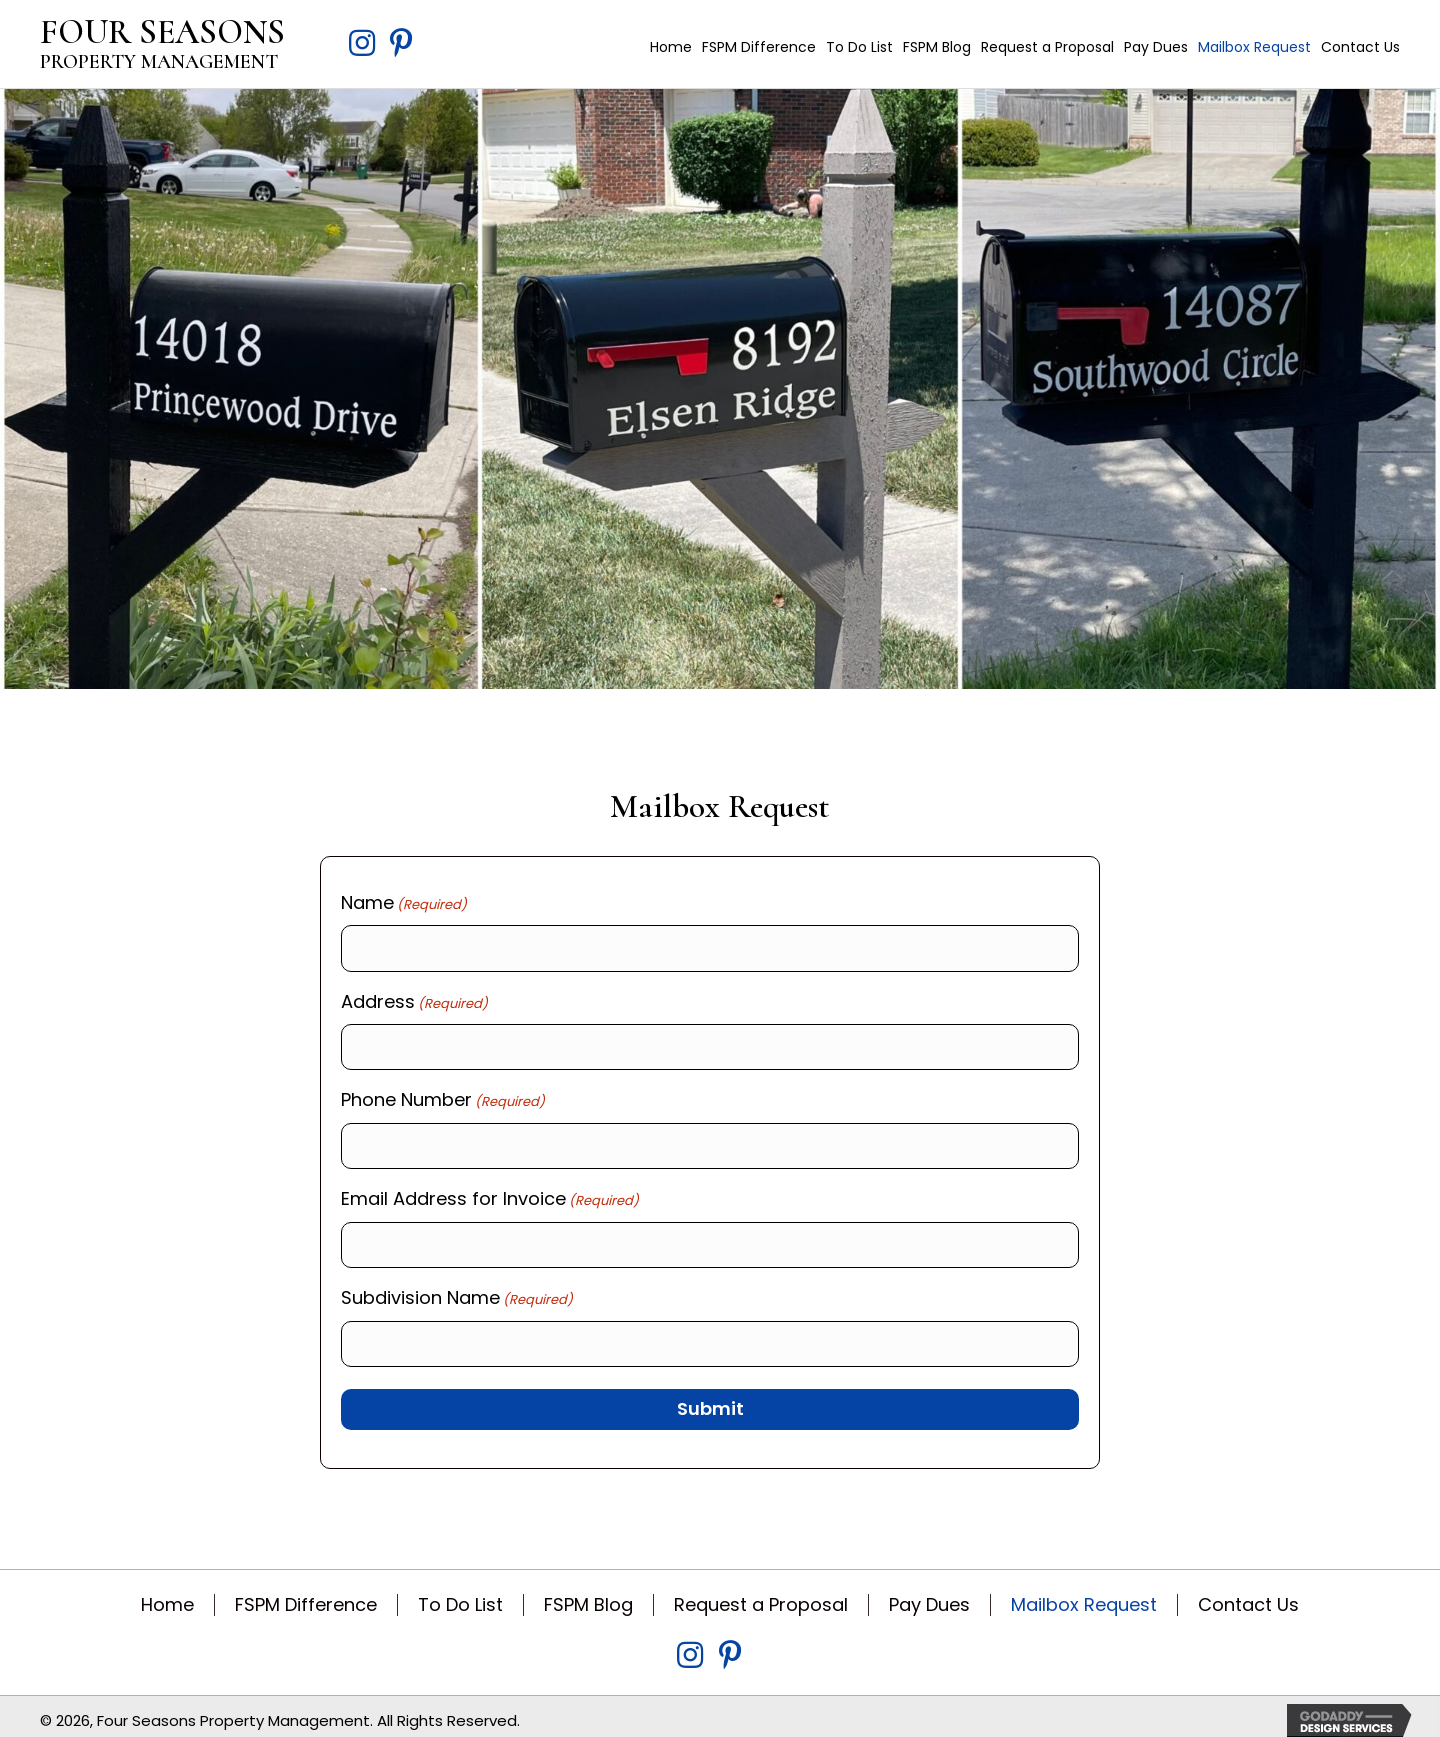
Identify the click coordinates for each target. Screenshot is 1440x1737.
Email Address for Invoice (490, 1192)
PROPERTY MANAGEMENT (159, 62)
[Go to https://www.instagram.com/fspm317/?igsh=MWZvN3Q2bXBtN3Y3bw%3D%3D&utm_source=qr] (362, 45)
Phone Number (443, 1096)
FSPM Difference (306, 1593)
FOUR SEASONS (162, 32)
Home (167, 1593)
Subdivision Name (457, 1289)
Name (404, 903)
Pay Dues (929, 1593)
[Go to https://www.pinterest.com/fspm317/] (402, 45)
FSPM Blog (588, 1593)
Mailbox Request (1084, 1593)
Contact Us (1248, 1593)
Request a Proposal (761, 1593)
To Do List (460, 1593)
